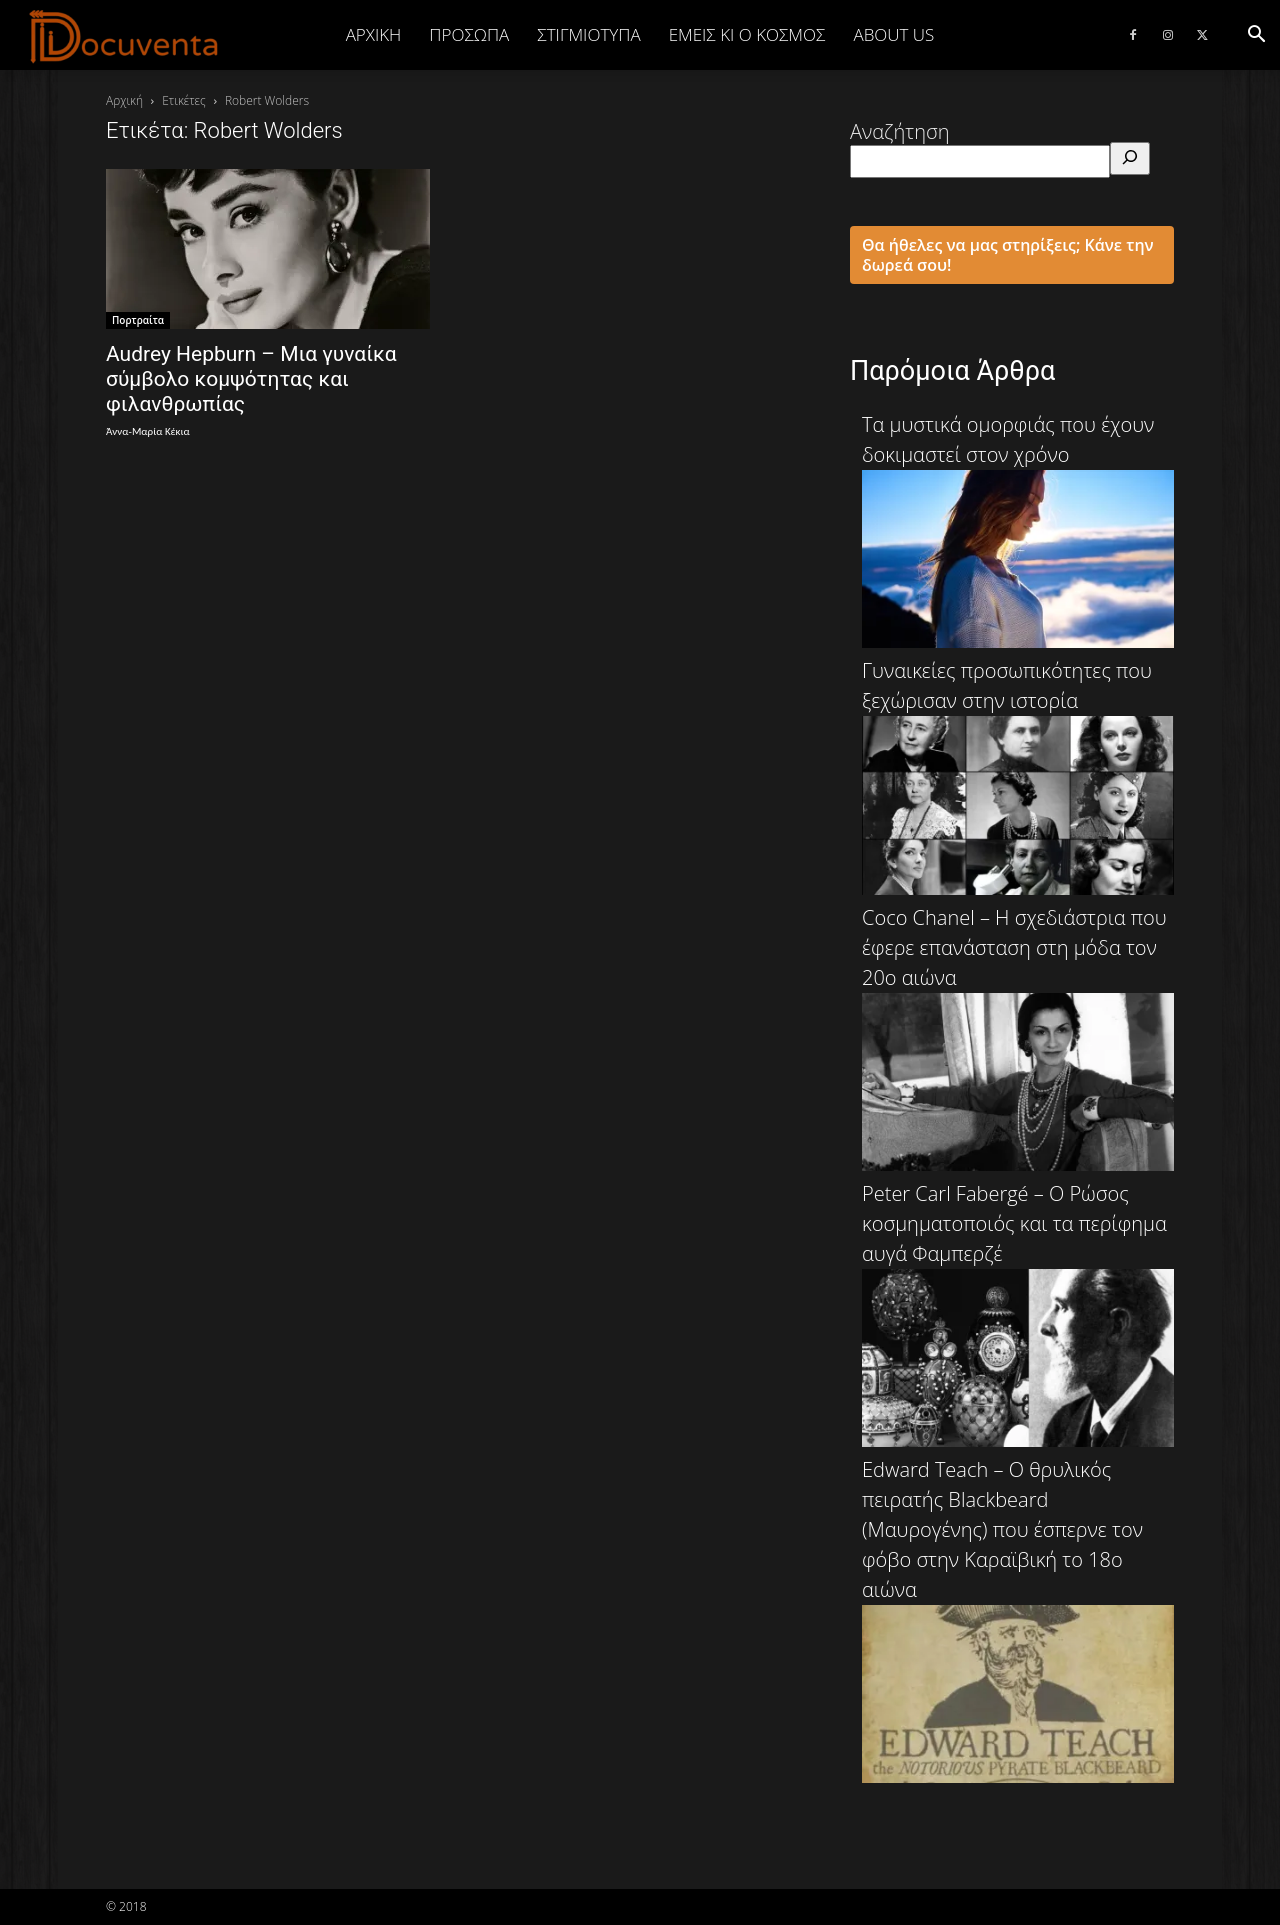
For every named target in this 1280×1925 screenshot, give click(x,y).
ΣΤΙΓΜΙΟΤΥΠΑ (588, 34)
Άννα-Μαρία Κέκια (148, 431)
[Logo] (124, 36)
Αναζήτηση (900, 131)
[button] (1256, 34)
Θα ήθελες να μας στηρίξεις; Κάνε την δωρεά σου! (1008, 255)
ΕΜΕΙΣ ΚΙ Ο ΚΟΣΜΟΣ (747, 34)
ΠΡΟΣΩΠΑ (469, 34)
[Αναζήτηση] (1130, 158)
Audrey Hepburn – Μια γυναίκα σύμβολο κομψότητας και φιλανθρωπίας (251, 379)
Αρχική (374, 34)
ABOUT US (893, 34)
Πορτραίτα (138, 320)
